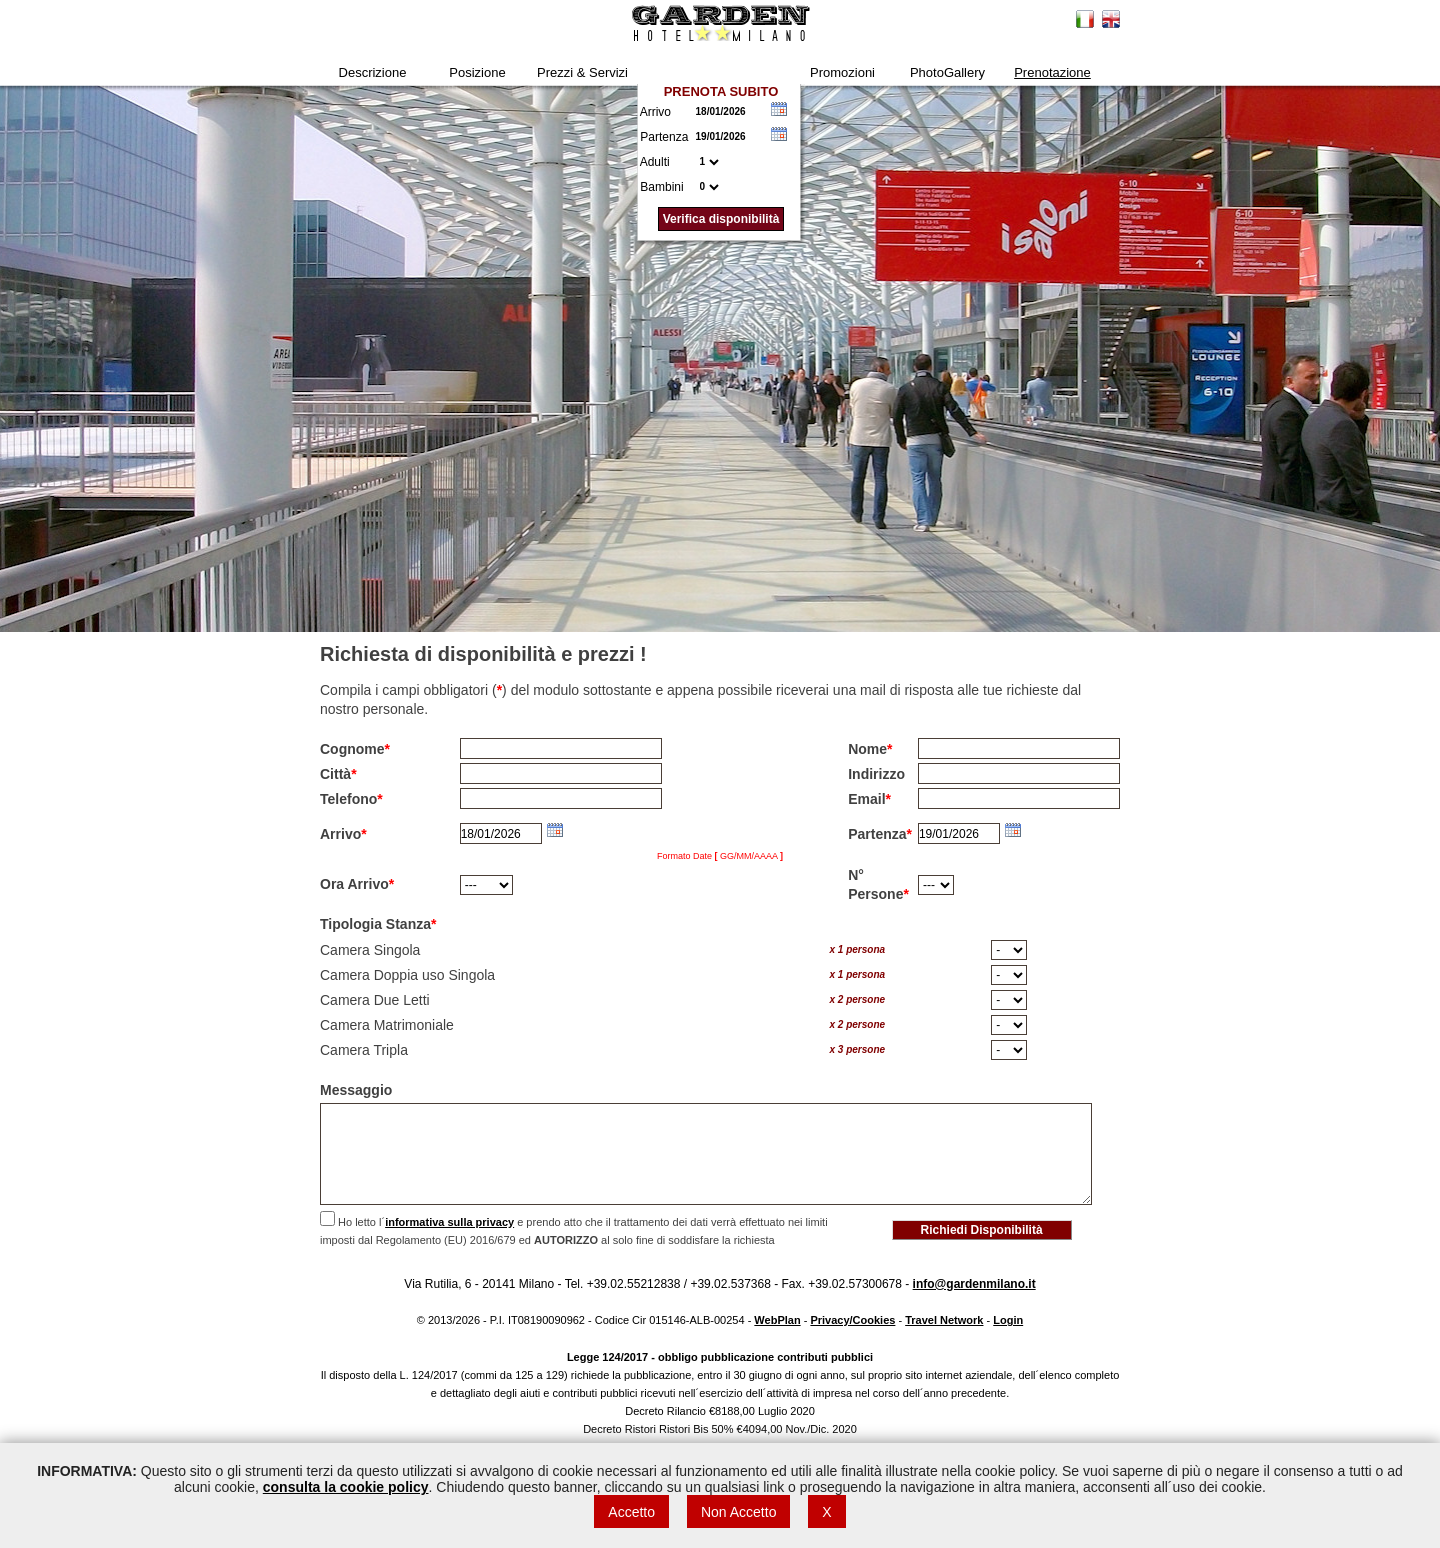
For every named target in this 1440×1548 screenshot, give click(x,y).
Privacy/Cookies (852, 1320)
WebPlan (777, 1320)
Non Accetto (739, 1512)
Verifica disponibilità (721, 219)
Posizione (477, 72)
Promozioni (842, 72)
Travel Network (944, 1320)
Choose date (779, 109)
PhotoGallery (947, 72)
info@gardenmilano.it (974, 1284)
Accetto (631, 1512)
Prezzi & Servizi (582, 72)
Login (1008, 1320)
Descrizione (373, 72)
